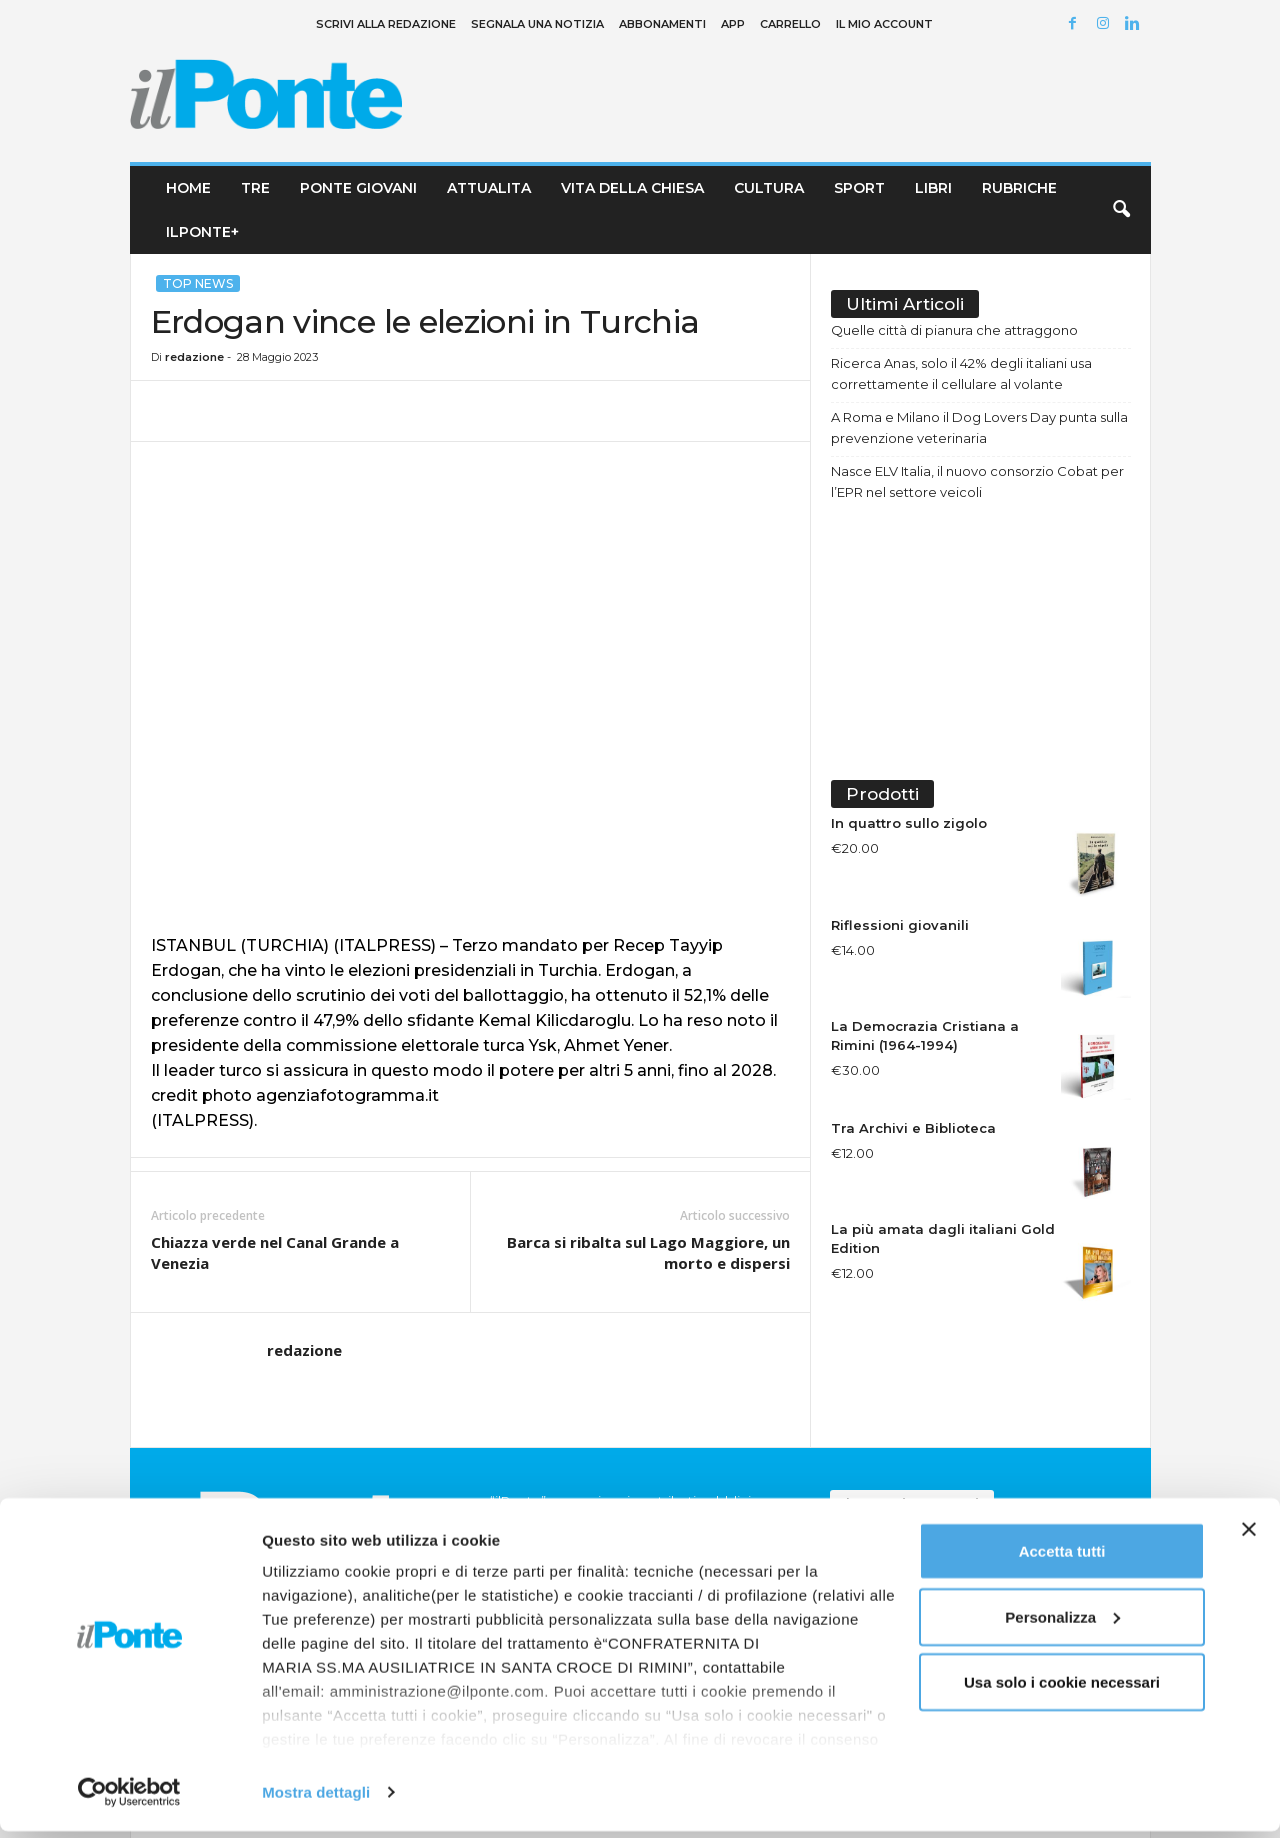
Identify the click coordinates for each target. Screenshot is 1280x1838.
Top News (198, 283)
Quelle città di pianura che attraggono (954, 330)
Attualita (489, 188)
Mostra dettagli (316, 1798)
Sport (859, 188)
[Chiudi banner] (1249, 1536)
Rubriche (1019, 188)
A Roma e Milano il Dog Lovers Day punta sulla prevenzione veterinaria (979, 427)
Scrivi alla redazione (386, 24)
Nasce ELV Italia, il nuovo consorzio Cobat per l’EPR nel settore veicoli (977, 481)
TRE (255, 188)
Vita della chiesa (632, 188)
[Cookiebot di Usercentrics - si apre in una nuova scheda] (129, 1799)
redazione (194, 357)
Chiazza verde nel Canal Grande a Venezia (275, 1252)
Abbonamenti (662, 24)
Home (188, 188)
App (733, 24)
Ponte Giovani (358, 188)
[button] (1121, 210)
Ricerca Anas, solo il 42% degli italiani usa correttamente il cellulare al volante (961, 373)
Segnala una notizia (537, 24)
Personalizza (1062, 1623)
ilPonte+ (202, 232)
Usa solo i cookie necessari (1062, 1688)
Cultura (769, 188)
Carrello (790, 24)
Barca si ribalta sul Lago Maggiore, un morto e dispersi (648, 1252)
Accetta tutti (1062, 1557)
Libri (933, 188)
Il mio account (884, 24)
